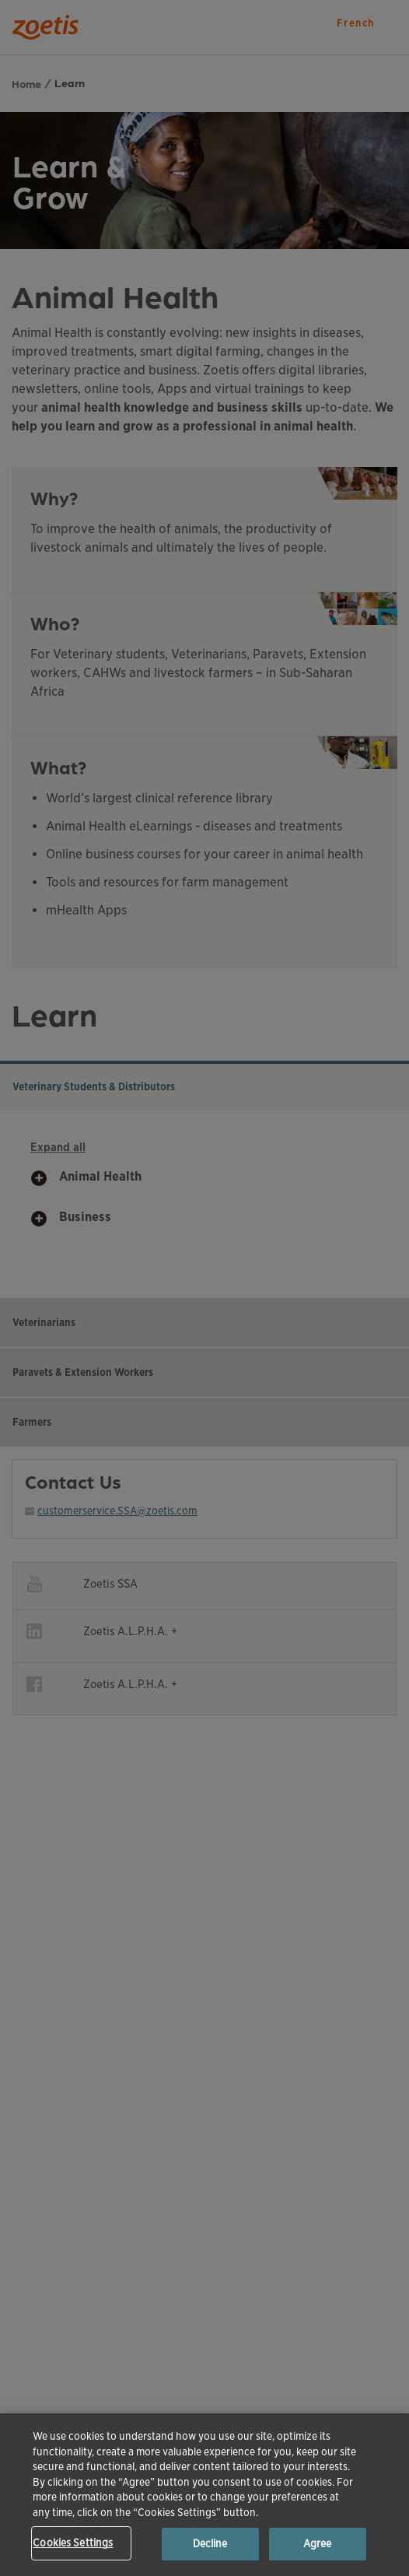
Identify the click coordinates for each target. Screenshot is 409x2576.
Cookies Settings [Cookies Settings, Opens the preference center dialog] (73, 2543)
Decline (210, 2544)
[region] (204, 2494)
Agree (317, 2544)
